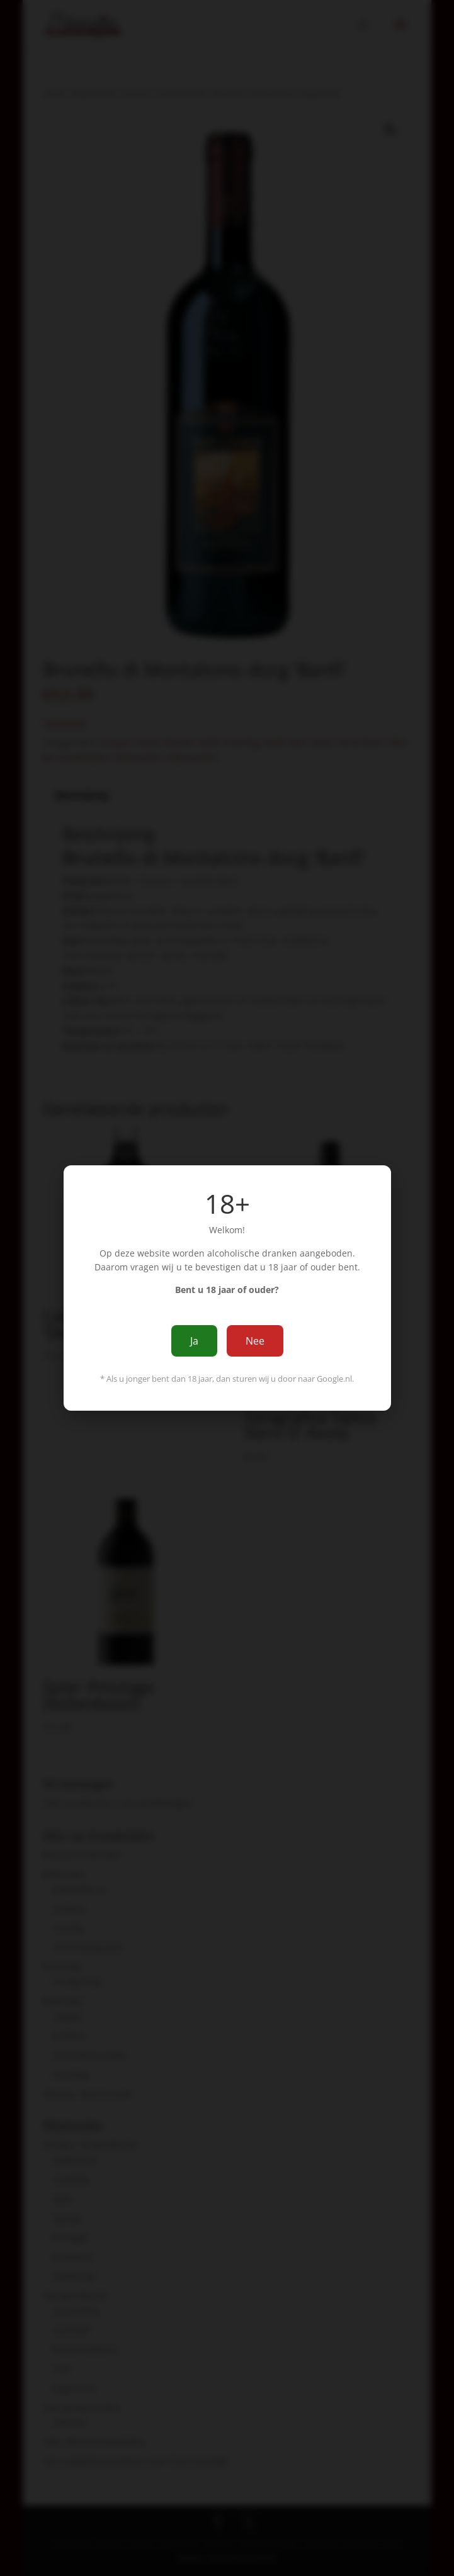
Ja (194, 1341)
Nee (255, 1341)
